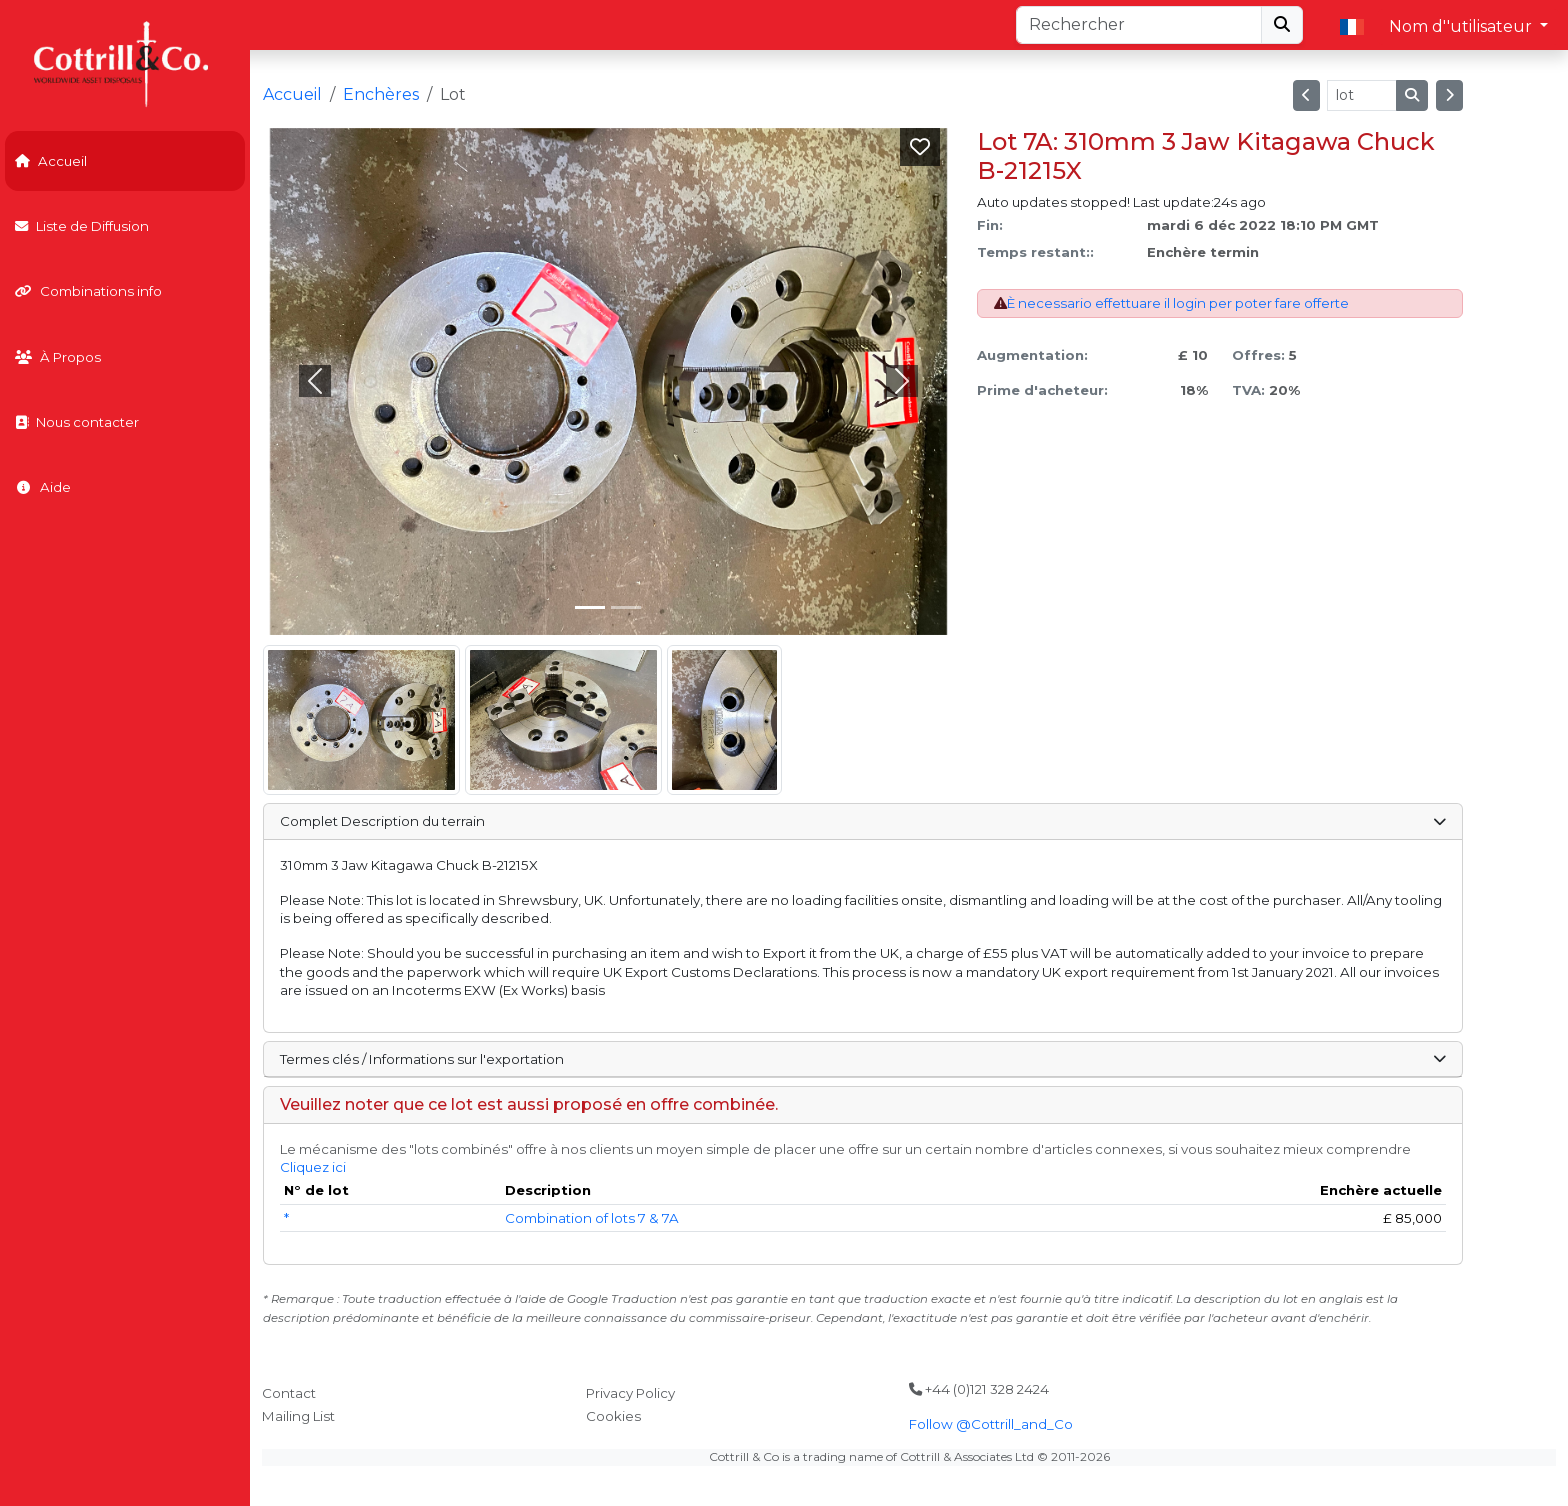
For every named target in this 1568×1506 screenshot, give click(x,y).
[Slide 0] (590, 607)
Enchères (381, 94)
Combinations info (88, 291)
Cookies (613, 1416)
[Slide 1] (626, 607)
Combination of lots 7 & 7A (592, 1218)
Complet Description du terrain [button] (863, 821)
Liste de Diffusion (82, 226)
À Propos (58, 357)
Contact (289, 1393)
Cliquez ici (313, 1167)
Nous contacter (77, 422)
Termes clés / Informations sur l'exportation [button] (863, 1059)
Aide (43, 487)
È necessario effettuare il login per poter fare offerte (1178, 303)
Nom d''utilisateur (1462, 26)
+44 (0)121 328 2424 (979, 1389)
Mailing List (298, 1416)
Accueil (51, 161)
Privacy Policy (630, 1393)
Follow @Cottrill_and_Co (991, 1424)
